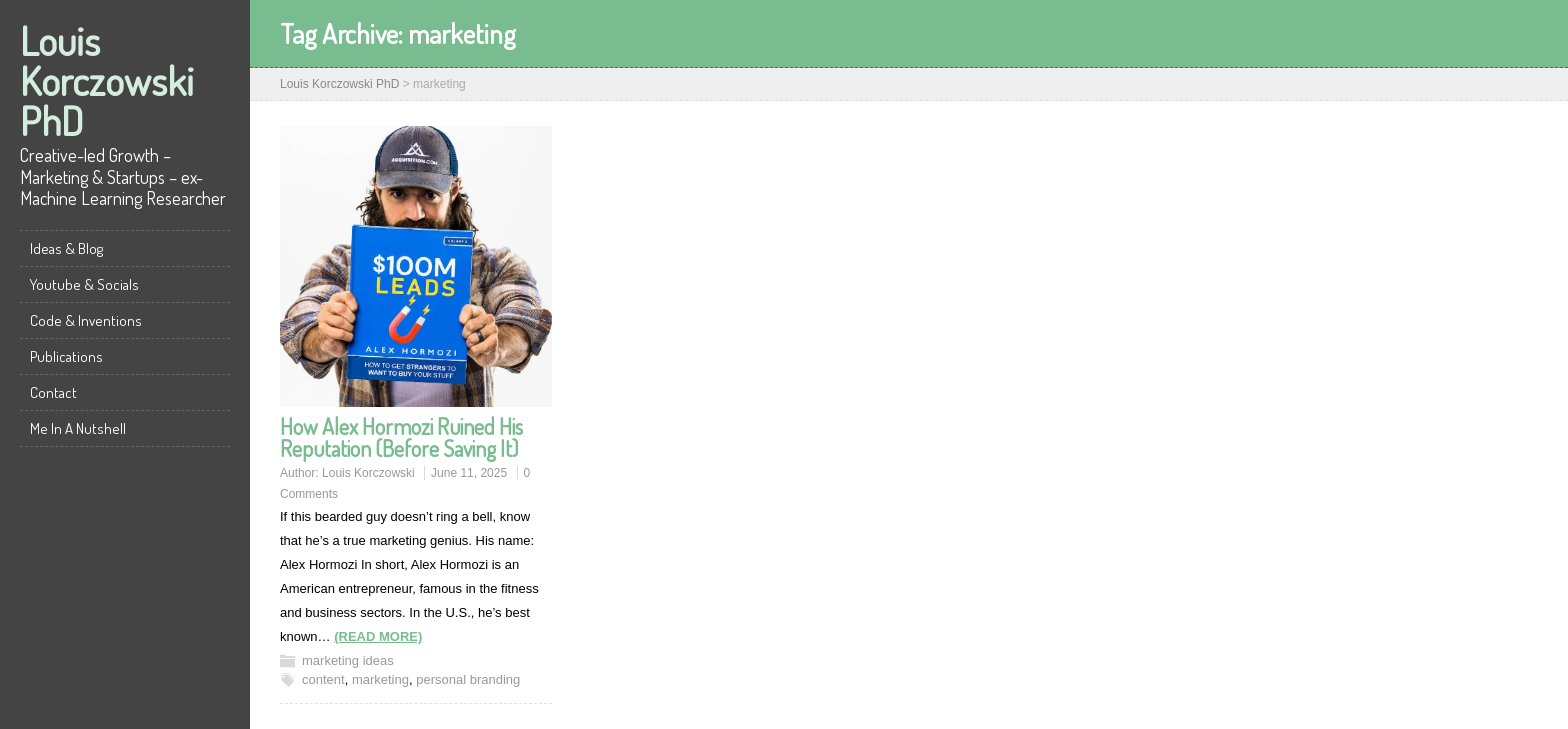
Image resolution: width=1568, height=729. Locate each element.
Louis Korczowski (368, 473)
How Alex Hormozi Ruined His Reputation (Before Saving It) (401, 437)
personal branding (468, 679)
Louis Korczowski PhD (107, 80)
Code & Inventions (86, 320)
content (323, 679)
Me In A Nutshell (78, 428)
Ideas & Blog (66, 248)
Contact (53, 392)
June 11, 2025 (469, 473)
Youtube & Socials (84, 284)
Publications (66, 356)
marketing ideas (348, 660)
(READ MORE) (378, 636)
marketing (380, 679)
